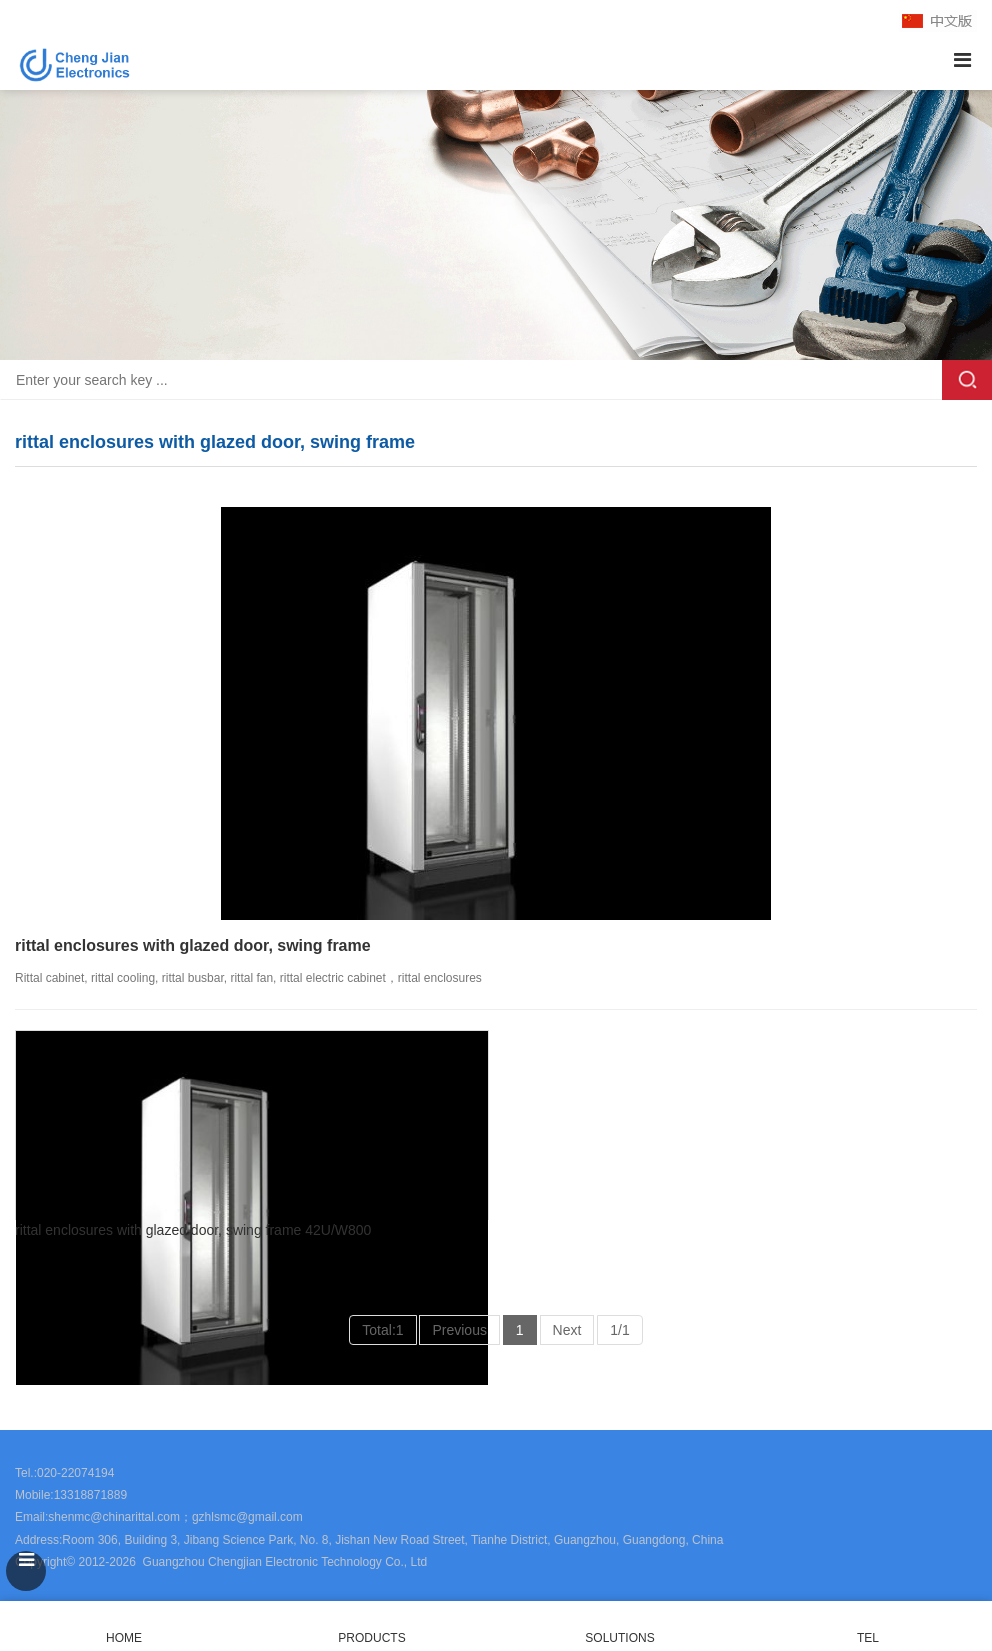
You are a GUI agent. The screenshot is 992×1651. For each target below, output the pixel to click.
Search (967, 380)
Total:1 (382, 1330)
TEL (868, 1626)
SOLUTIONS (619, 1638)
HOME (124, 1626)
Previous (459, 1330)
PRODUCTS (371, 1638)
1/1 (619, 1330)
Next (567, 1330)
